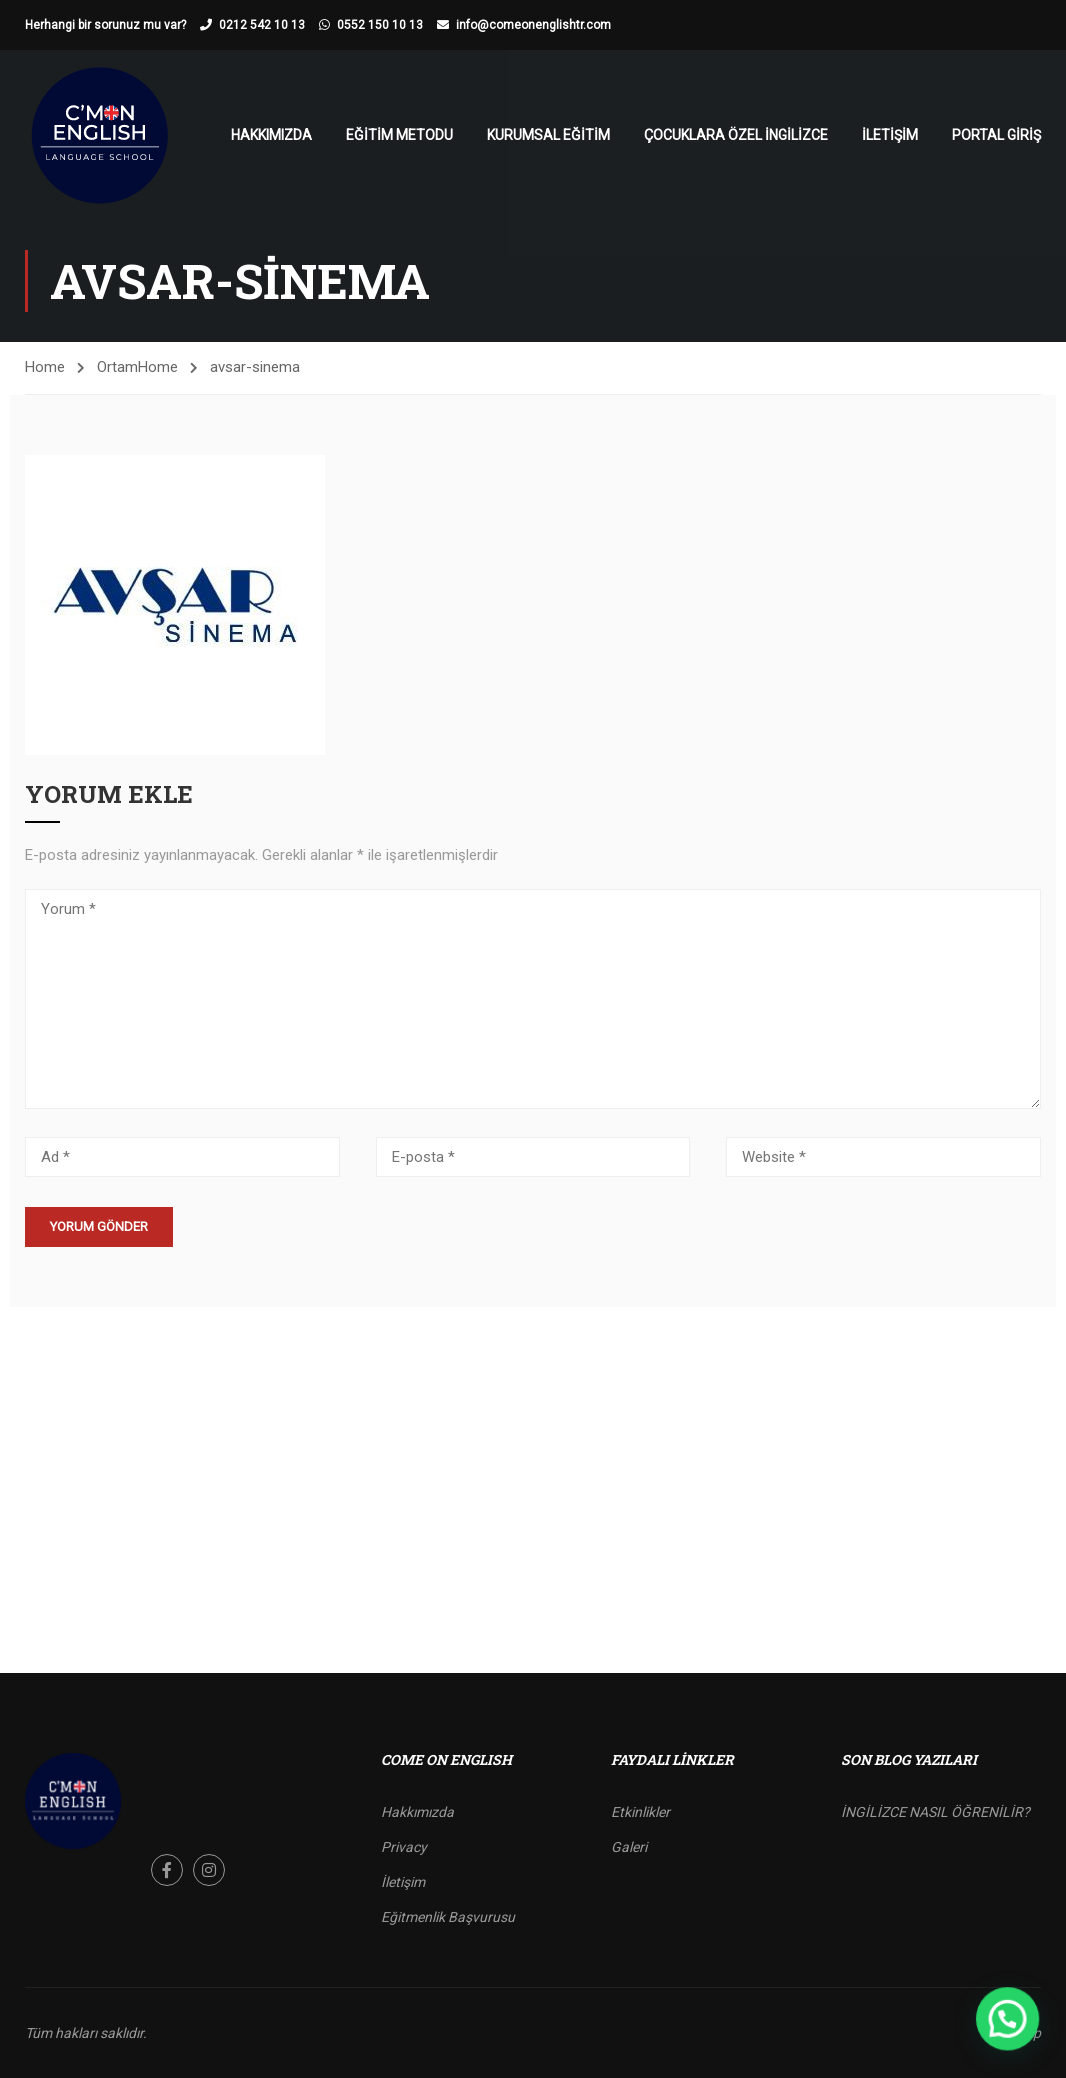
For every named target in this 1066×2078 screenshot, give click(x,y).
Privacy (404, 1847)
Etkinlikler (640, 1812)
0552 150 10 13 (380, 25)
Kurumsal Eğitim (548, 135)
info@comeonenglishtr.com (533, 25)
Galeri (629, 1847)
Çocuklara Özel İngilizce (736, 135)
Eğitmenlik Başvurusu (448, 1917)
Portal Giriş (996, 135)
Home (45, 367)
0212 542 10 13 (262, 25)
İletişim (890, 135)
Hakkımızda (271, 135)
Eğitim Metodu (399, 135)
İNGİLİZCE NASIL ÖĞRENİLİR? (935, 1812)
